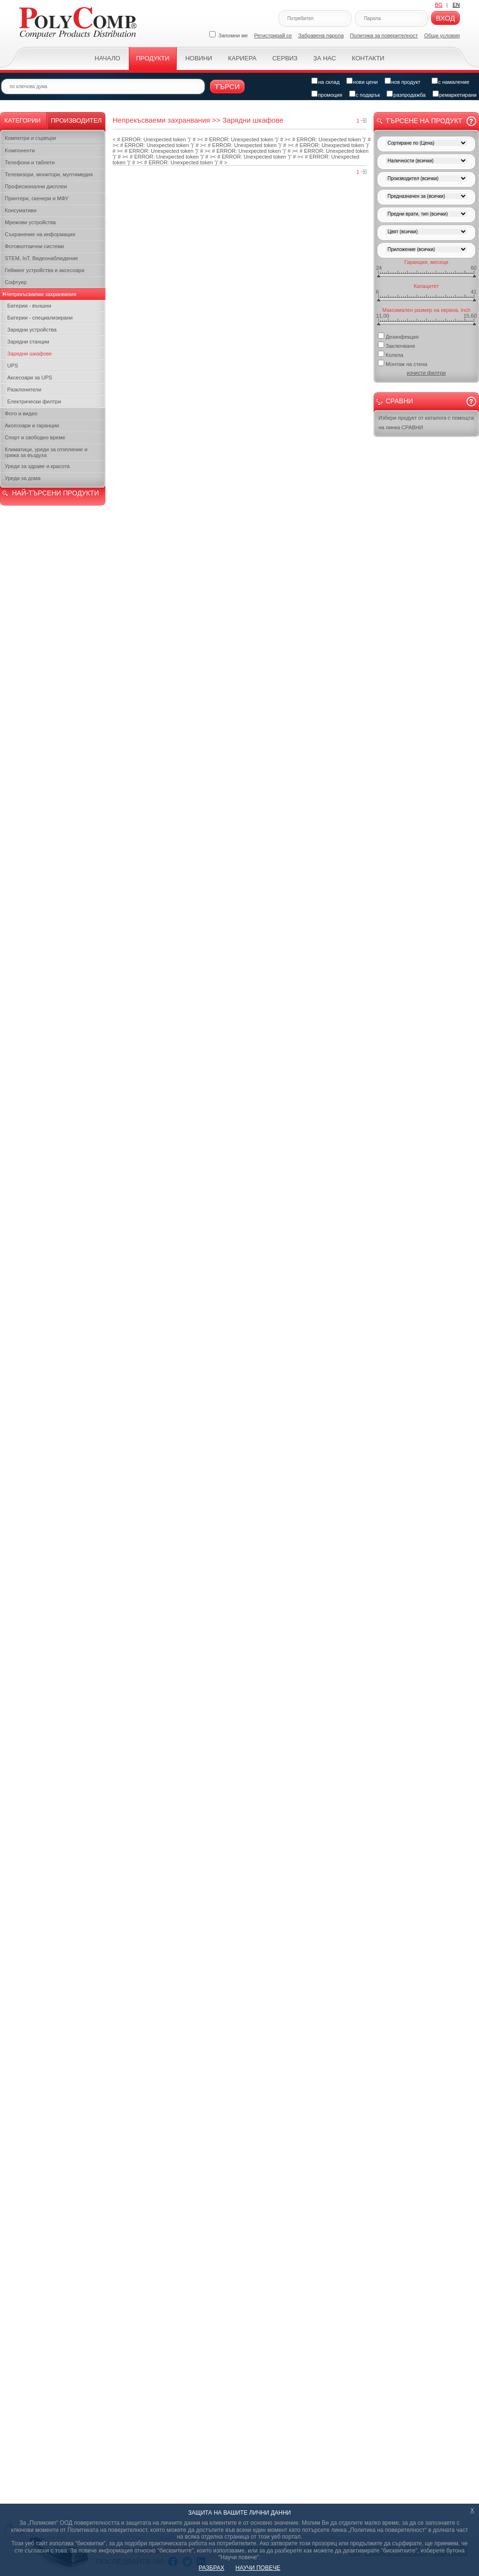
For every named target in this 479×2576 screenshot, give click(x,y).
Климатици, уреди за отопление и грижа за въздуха (46, 452)
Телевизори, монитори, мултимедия (49, 174)
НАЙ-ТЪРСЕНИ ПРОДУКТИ (55, 493)
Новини (198, 58)
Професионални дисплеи (36, 186)
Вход (445, 18)
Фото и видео (21, 413)
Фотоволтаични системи (34, 246)
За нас (324, 58)
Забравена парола (321, 35)
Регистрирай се (273, 35)
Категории (22, 120)
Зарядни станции (28, 341)
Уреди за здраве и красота (37, 466)
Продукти (153, 58)
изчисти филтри (426, 373)
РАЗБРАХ (211, 2568)
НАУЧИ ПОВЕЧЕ (258, 2568)
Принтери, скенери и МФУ (36, 198)
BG (439, 5)
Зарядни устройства (32, 329)
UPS (12, 365)
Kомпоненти (20, 150)
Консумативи (20, 210)
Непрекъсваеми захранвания (40, 294)
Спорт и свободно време (35, 437)
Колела (390, 354)
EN (456, 5)
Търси (227, 86)
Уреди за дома (23, 478)
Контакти (368, 58)
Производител (76, 120)
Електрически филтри (34, 401)
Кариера (242, 58)
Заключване (396, 345)
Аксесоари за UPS (29, 377)
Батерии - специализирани (40, 318)
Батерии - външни (29, 306)
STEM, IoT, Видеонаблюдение (41, 258)
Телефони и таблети (30, 162)
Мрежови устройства (30, 222)
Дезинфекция (398, 336)
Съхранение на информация (40, 234)
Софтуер (16, 282)
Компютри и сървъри (30, 138)
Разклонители (24, 389)
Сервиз (284, 58)
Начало (107, 58)
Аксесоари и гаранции (32, 425)
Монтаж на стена (402, 363)
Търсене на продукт (424, 121)
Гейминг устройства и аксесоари (44, 270)
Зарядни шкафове (29, 353)
